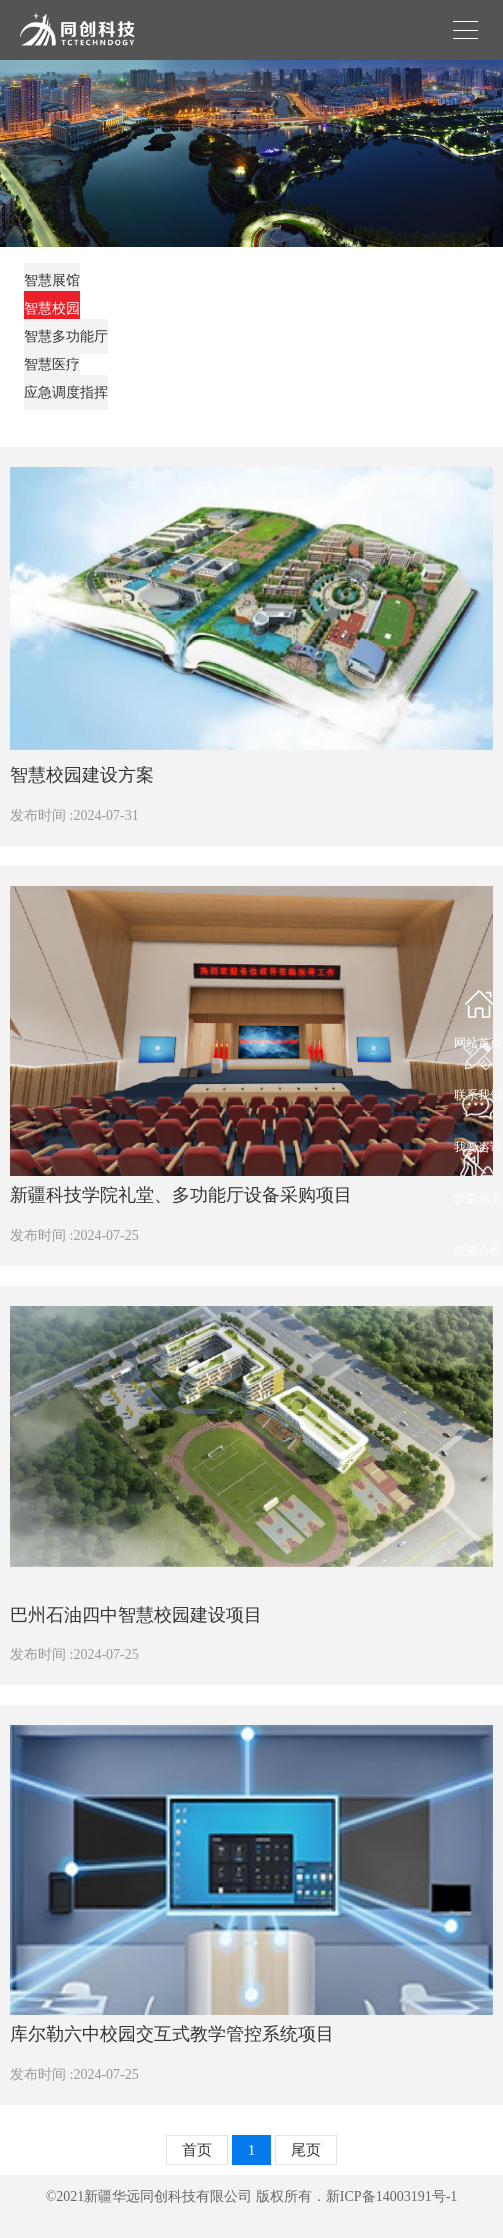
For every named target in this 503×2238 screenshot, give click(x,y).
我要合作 (478, 1245)
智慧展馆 (52, 280)
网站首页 (478, 1037)
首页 (197, 2150)
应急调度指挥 (66, 392)
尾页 (306, 2150)
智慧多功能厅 (66, 336)
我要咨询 (478, 1141)
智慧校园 (52, 308)
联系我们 (478, 1089)
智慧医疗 (52, 364)
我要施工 (478, 1193)
